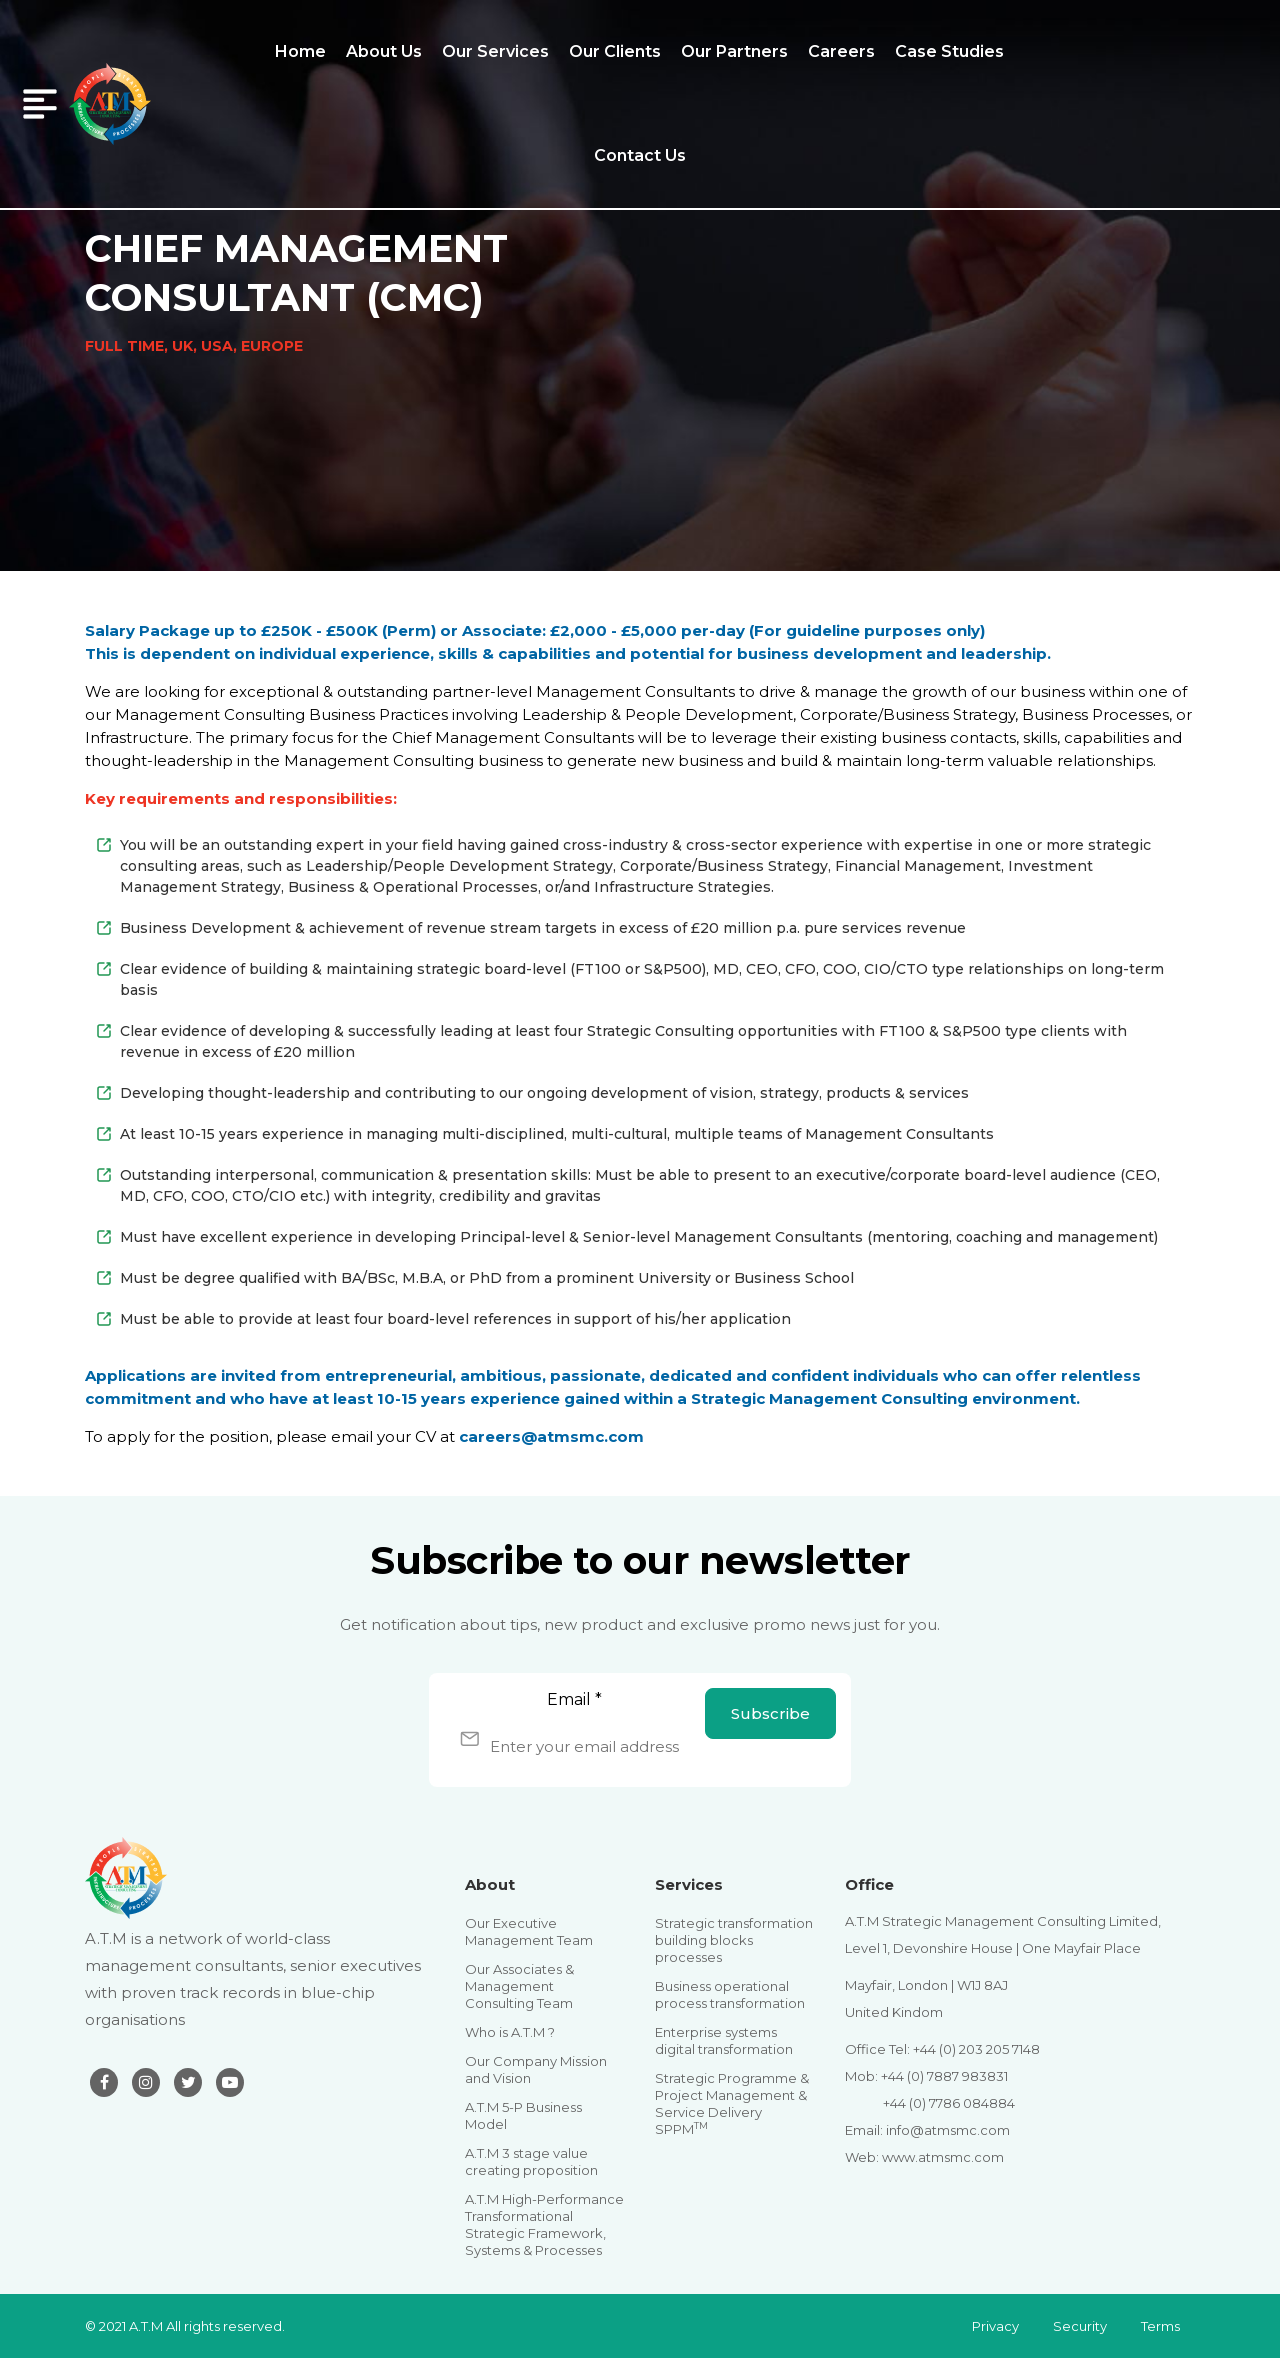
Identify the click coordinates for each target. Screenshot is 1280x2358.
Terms (1160, 2326)
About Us (384, 51)
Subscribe (770, 1713)
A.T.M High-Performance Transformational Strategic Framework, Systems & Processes (544, 2224)
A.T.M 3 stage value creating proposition (531, 2161)
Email (574, 1699)
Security (1080, 2326)
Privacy (995, 2326)
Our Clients (615, 51)
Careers (841, 51)
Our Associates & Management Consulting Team (519, 1986)
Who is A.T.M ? (510, 2032)
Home (300, 51)
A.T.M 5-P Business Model (523, 2115)
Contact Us (640, 155)
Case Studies (949, 51)
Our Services (495, 51)
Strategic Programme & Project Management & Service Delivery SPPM (732, 2103)
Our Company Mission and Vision (536, 2069)
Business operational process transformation (730, 1994)
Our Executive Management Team (529, 1931)
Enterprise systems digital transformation (724, 2040)
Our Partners (734, 51)
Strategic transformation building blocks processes (734, 1940)
